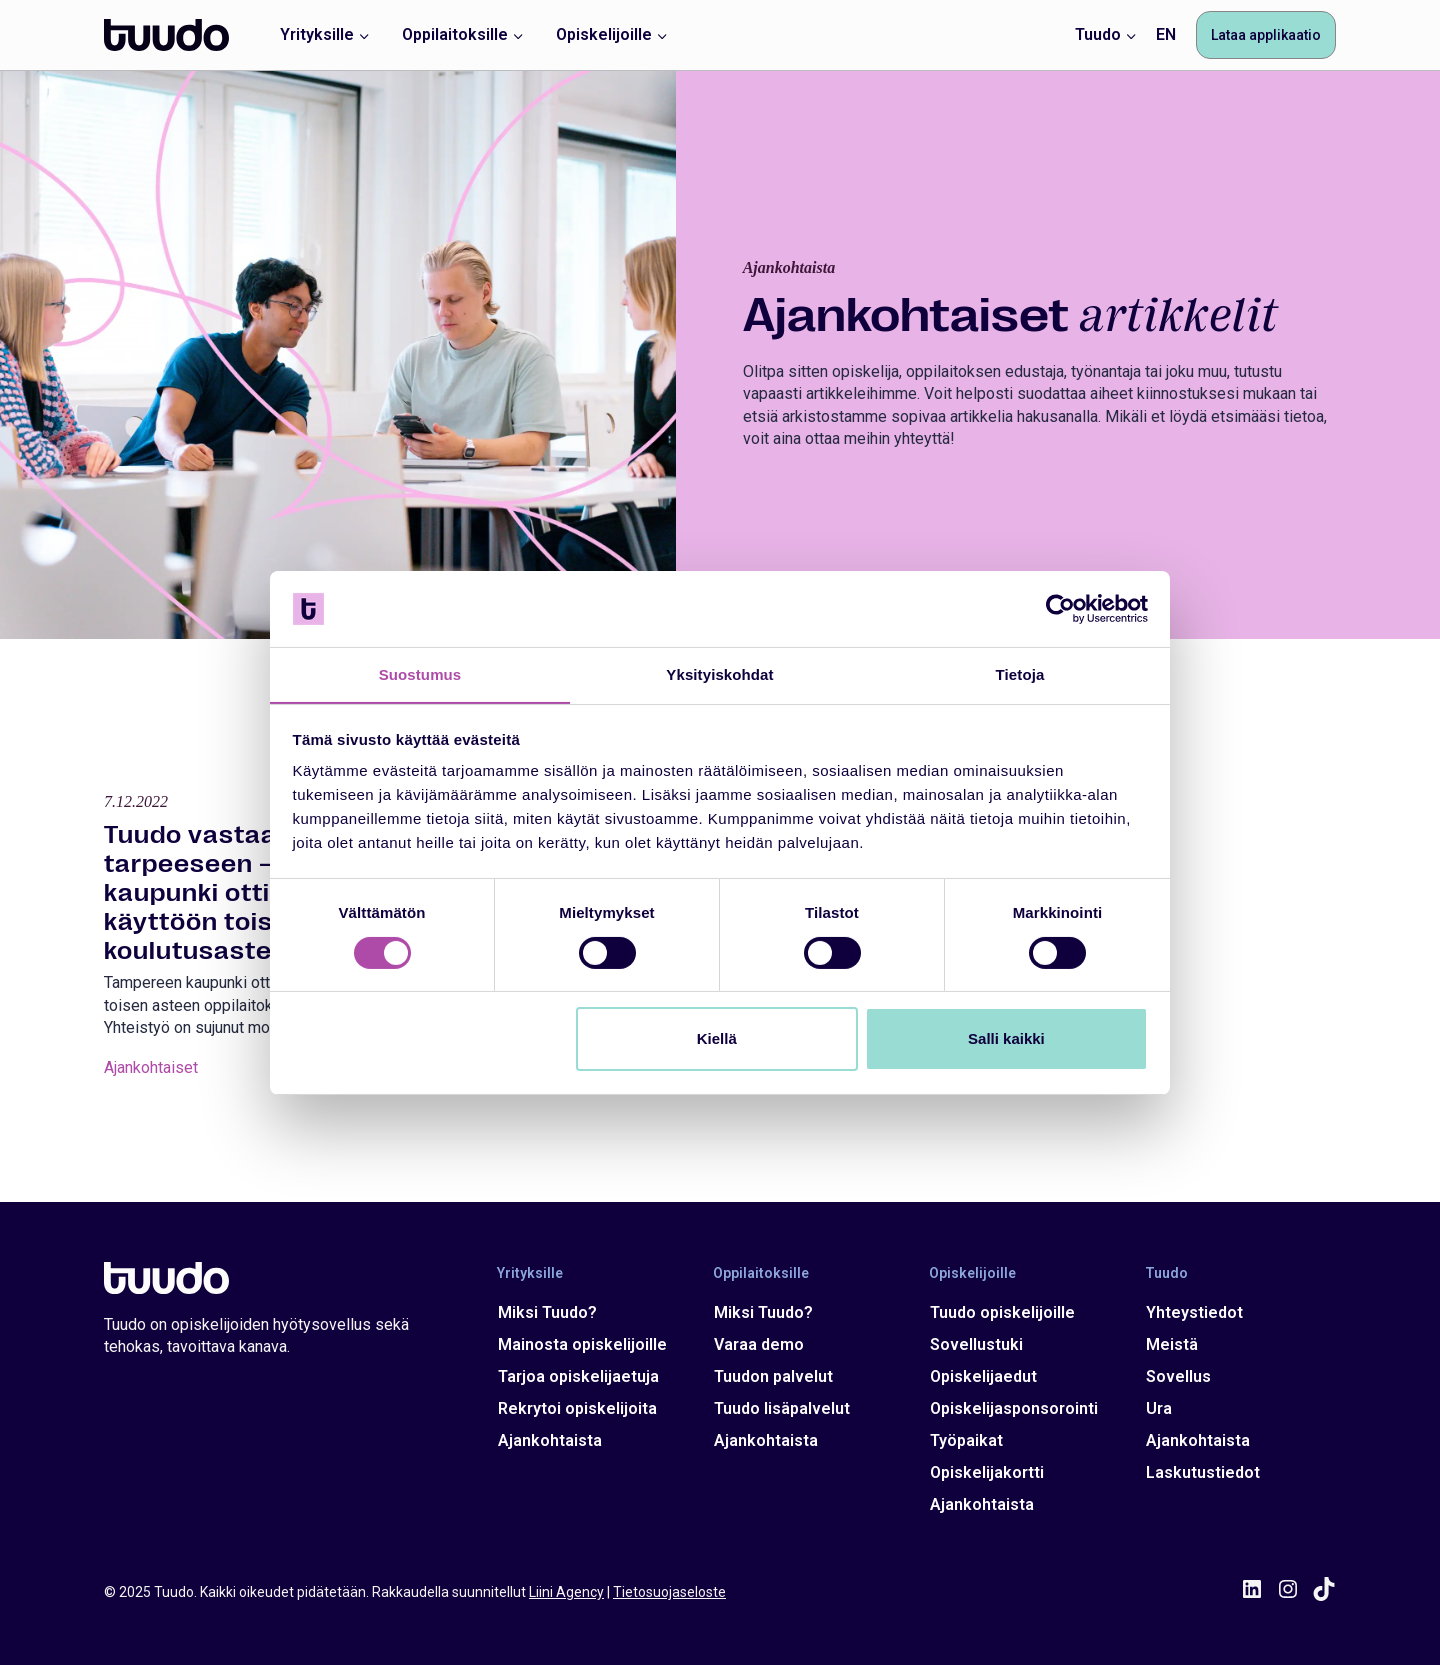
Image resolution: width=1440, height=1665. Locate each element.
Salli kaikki (1006, 1039)
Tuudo (1164, 1273)
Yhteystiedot (1192, 1312)
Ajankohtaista (550, 1440)
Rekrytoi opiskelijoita (577, 1408)
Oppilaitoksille (760, 1273)
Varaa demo (758, 1344)
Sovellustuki (975, 1344)
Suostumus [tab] (420, 674)
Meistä (1170, 1344)
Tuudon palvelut (772, 1376)
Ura (1157, 1408)
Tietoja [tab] (1020, 674)
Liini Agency (566, 1592)
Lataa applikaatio (1266, 35)
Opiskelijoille (971, 1273)
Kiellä (717, 1039)
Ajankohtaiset (151, 1099)
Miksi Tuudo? (547, 1312)
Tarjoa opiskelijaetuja (578, 1376)
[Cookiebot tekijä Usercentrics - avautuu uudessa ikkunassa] (1060, 608)
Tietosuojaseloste (669, 1592)
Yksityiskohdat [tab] (719, 674)
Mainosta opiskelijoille (582, 1344)
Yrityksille (530, 1273)
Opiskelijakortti (986, 1472)
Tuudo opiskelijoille (1001, 1312)
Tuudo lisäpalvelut (781, 1408)
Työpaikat (965, 1440)
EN (1166, 34)
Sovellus (1176, 1376)
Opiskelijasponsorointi (1013, 1408)
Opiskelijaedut (982, 1376)
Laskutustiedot (1201, 1472)
